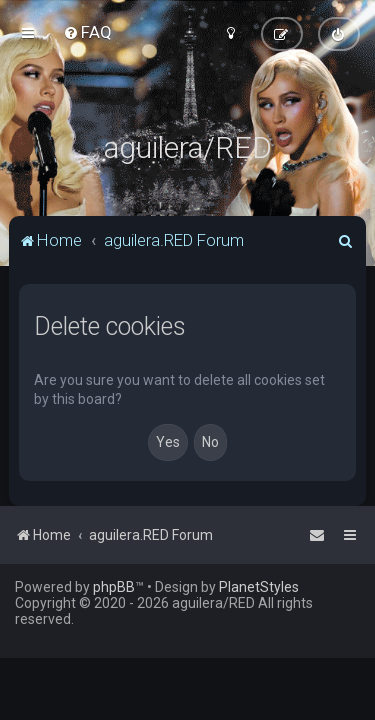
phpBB (114, 587)
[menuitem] (87, 32)
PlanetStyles (259, 587)
